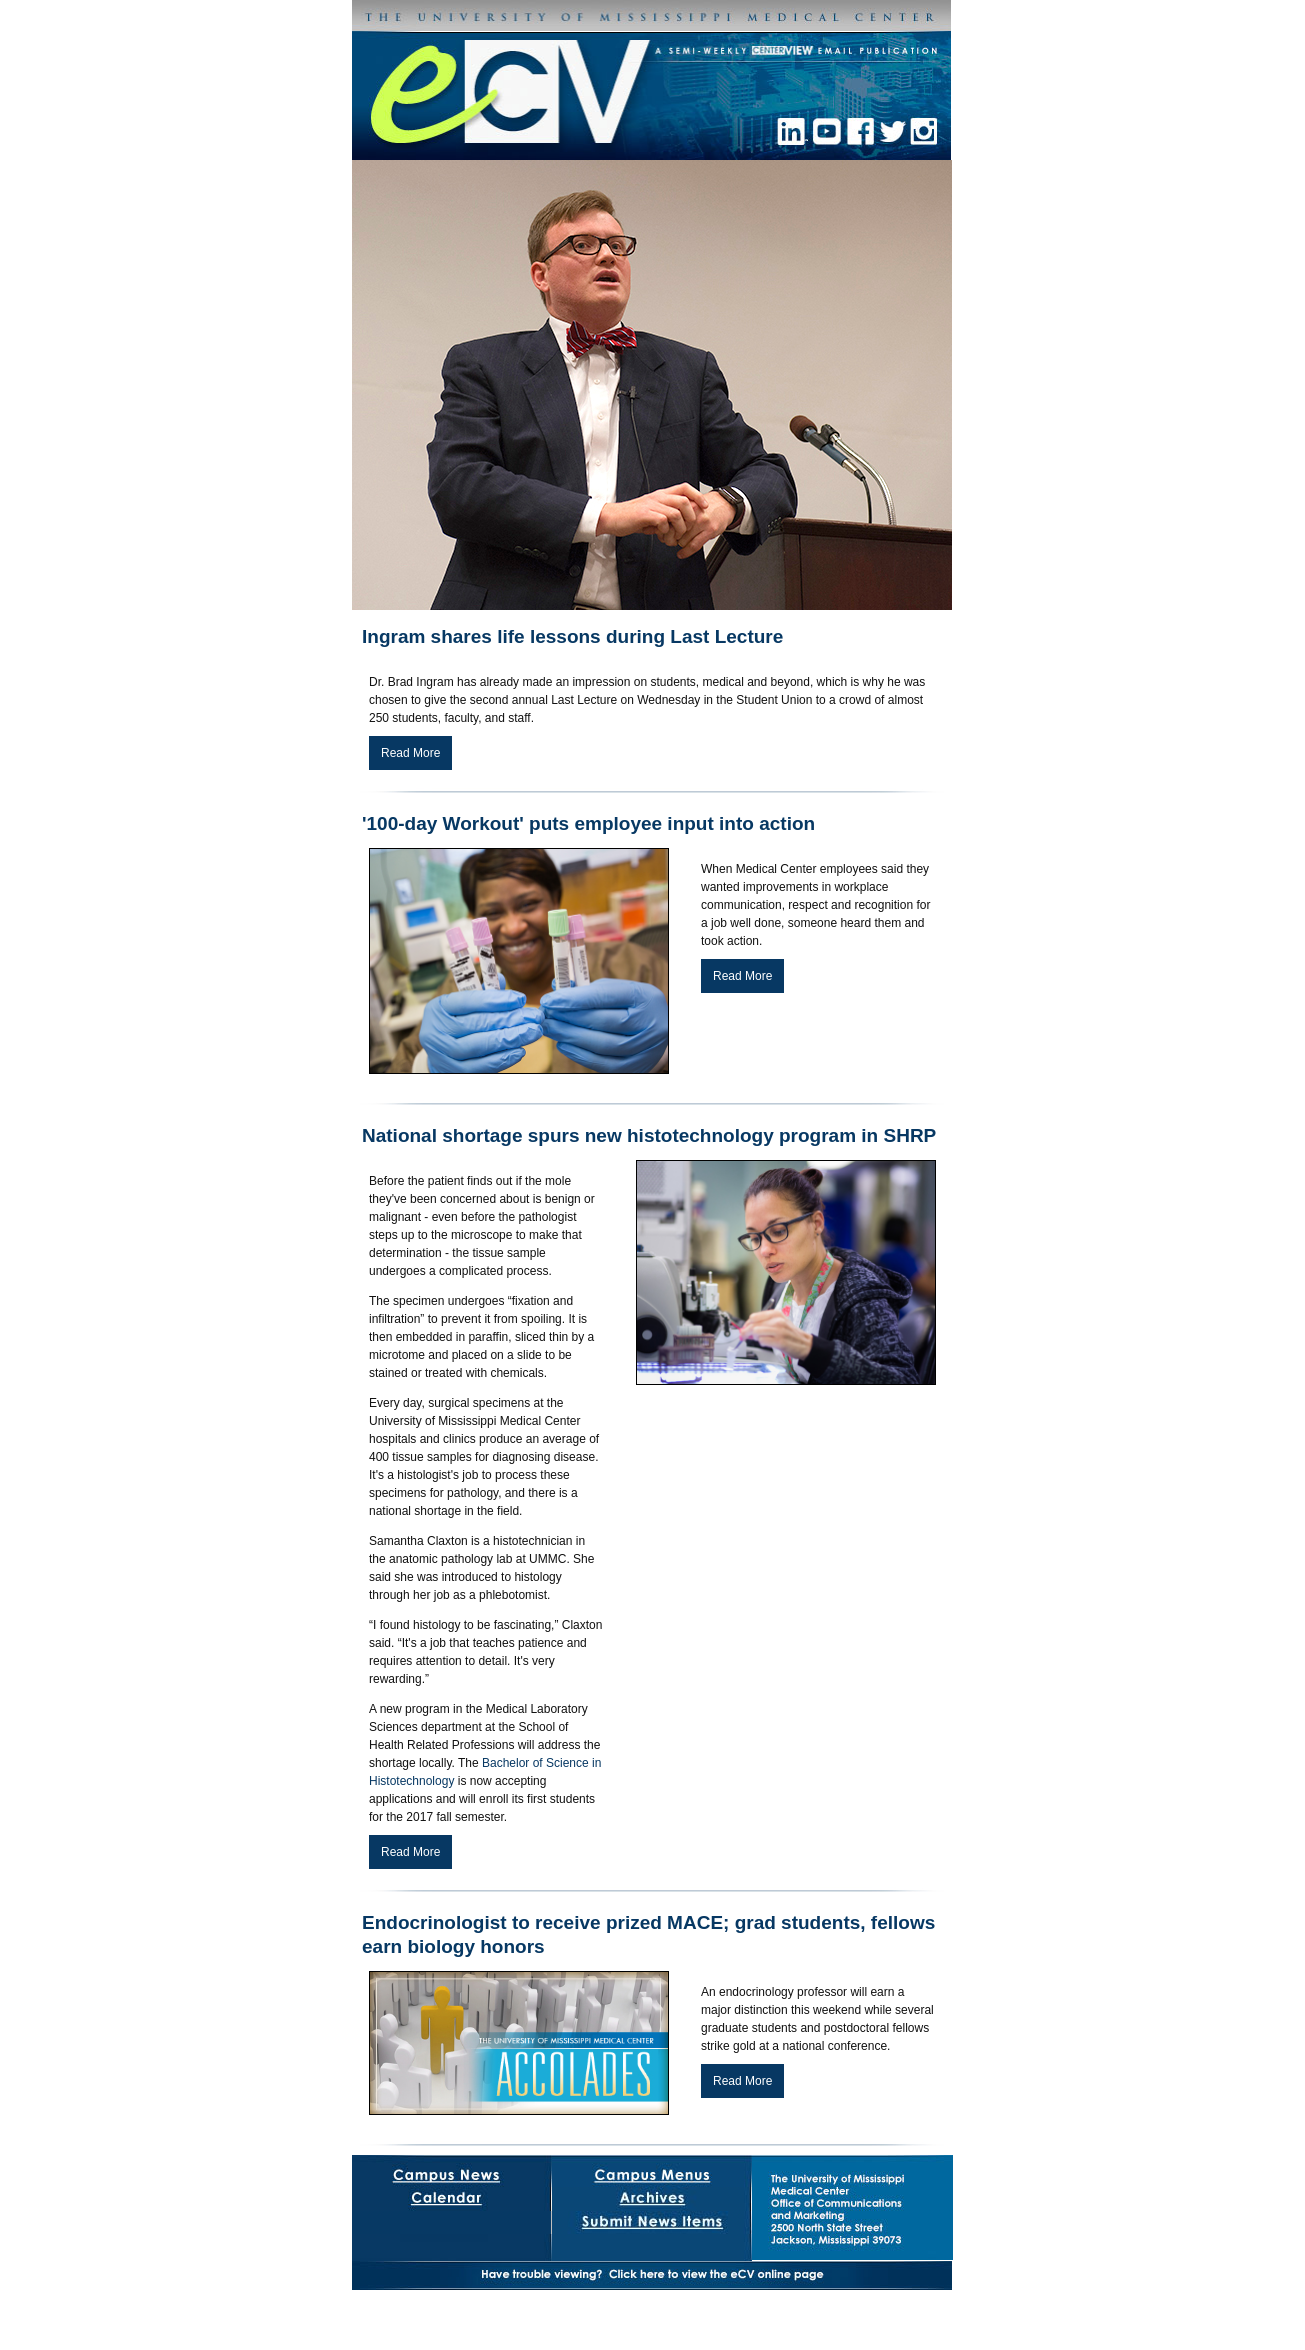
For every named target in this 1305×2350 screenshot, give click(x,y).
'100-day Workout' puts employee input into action (588, 823)
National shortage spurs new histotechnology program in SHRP (649, 1135)
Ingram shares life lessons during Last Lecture (572, 636)
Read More (410, 753)
